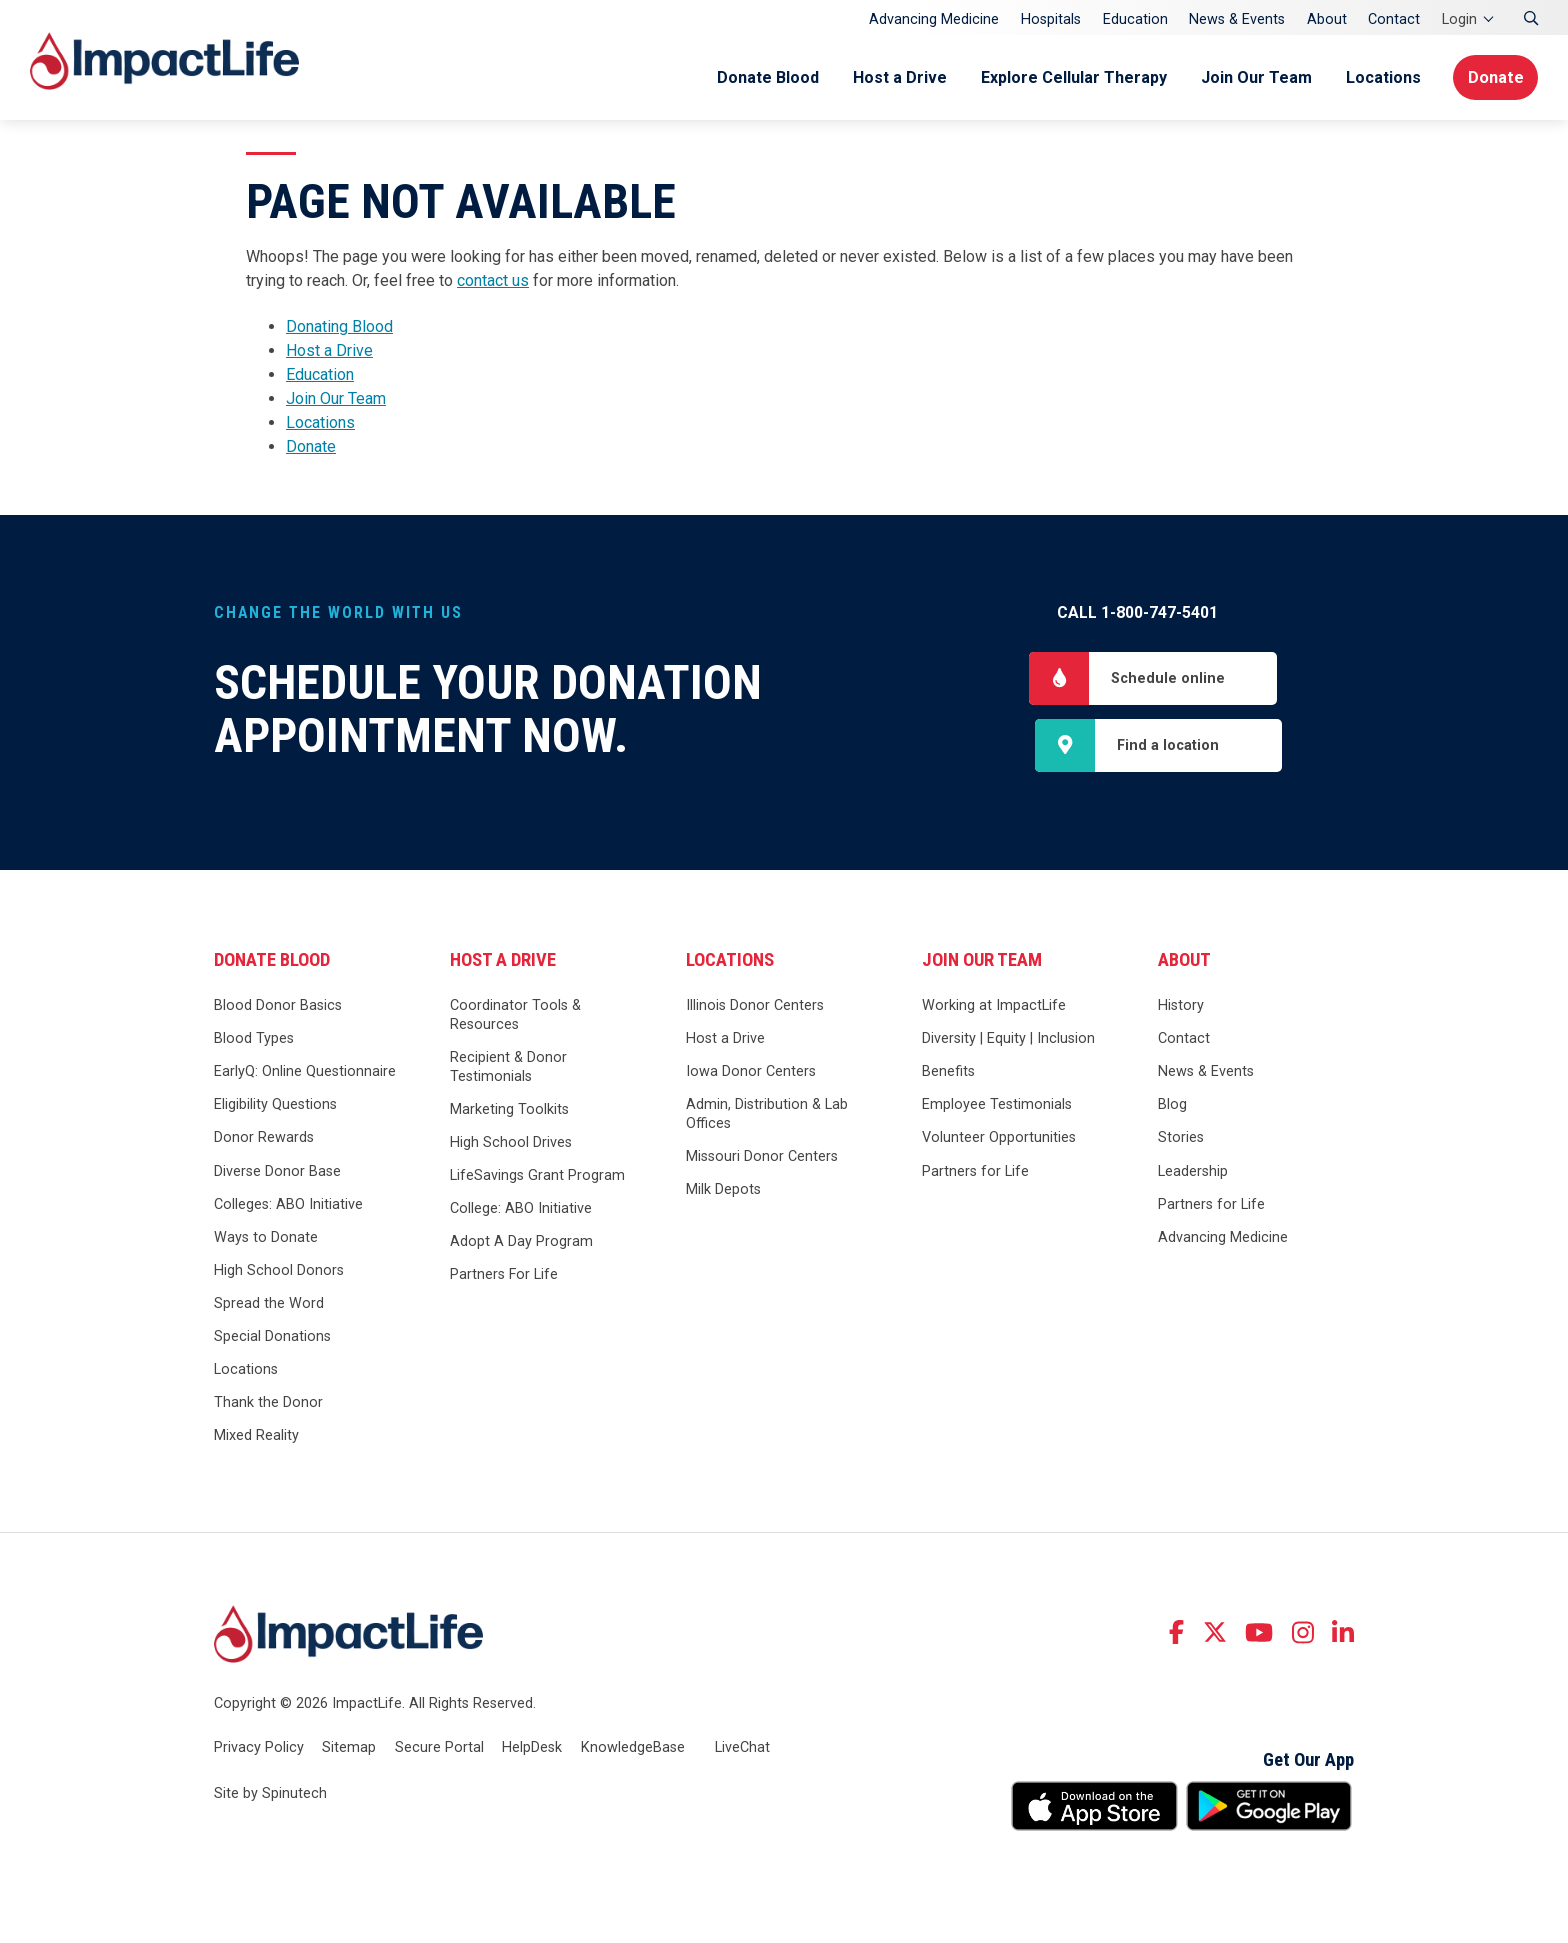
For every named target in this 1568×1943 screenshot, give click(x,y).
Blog (1172, 1106)
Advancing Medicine (934, 19)
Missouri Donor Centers (762, 1158)
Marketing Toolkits (509, 1110)
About (1327, 19)
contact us (493, 280)
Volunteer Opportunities (999, 1139)
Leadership (1193, 1172)
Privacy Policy (259, 1749)
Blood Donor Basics (278, 1007)
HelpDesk (532, 1749)
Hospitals (1051, 19)
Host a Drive (896, 77)
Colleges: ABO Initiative (288, 1205)
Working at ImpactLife (994, 1007)
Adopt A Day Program (521, 1243)
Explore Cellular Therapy (1070, 77)
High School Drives (511, 1144)
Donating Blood (339, 326)
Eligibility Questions (275, 1106)
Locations (1379, 77)
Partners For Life (504, 1276)
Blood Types (254, 1040)
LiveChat (742, 1749)
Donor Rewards (264, 1139)
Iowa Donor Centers (751, 1073)
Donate (1494, 77)
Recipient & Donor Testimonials (508, 1069)
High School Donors (279, 1272)
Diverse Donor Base (277, 1172)
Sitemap (349, 1749)
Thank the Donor (268, 1404)
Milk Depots (723, 1191)
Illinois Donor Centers (755, 1007)
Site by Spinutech (270, 1794)
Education (1135, 19)
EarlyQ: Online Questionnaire (305, 1073)
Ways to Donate (266, 1238)
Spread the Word (269, 1305)
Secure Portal (439, 1749)
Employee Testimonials (997, 1106)
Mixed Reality (256, 1437)
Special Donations (272, 1338)
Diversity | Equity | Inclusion (1008, 1040)
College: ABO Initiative (521, 1210)
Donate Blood (764, 77)
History (1181, 1007)
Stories (1181, 1139)
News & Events (1237, 19)
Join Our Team (1252, 77)
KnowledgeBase (633, 1749)
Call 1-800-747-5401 (1137, 612)
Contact (1394, 19)
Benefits (948, 1073)
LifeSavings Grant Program (537, 1177)
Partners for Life (975, 1172)
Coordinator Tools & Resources (515, 1017)
